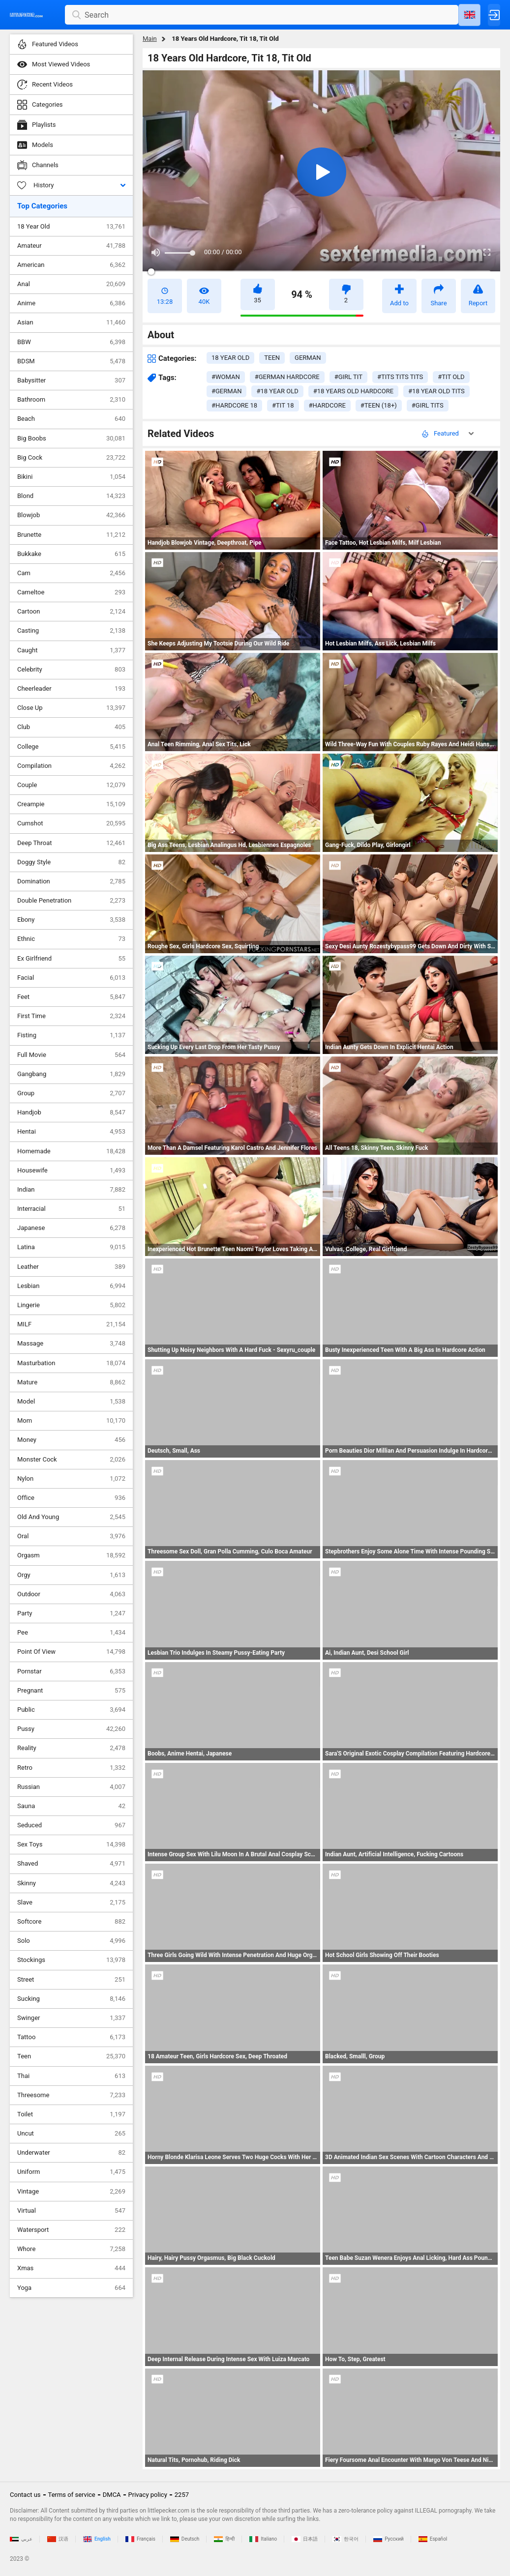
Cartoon (71, 611)
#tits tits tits (400, 377)
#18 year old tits (436, 391)
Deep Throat (71, 843)
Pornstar (71, 1671)
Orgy (71, 1575)
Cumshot (71, 823)
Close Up (71, 707)
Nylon (71, 1478)
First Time (71, 1016)
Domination (71, 881)
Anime (71, 303)
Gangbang (71, 1074)
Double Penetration (71, 900)
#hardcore (327, 405)
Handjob (71, 1112)
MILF (71, 1324)
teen (272, 357)
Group (71, 1093)
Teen (71, 2056)
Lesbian (71, 1286)
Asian (71, 322)
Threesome (71, 2095)
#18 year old (277, 391)
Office (71, 1497)
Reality (71, 1748)
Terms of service (71, 2494)
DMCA (112, 2494)
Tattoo (71, 2037)
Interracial (71, 1208)
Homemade (71, 1151)
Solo (71, 1940)
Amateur (71, 245)
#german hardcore (287, 377)
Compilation (71, 765)
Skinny (71, 1883)
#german (226, 391)
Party (71, 1613)
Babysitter (71, 380)
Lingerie (71, 1305)
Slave (71, 1902)
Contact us (25, 2494)
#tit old (451, 377)
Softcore (71, 1921)
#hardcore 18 (234, 405)
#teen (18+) (378, 405)
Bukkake (71, 554)
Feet (71, 997)
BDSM (71, 361)
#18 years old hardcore (353, 391)
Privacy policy (147, 2494)
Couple (71, 785)
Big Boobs (71, 438)
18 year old (230, 357)
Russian (71, 1787)
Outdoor (71, 1594)
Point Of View (71, 1651)
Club (71, 727)
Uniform (71, 2171)
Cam (71, 573)
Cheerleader (71, 688)
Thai (71, 2076)
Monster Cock (71, 1459)
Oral (71, 1536)
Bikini (71, 476)
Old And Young (71, 1517)
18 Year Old (71, 226)
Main (150, 38)
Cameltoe (71, 592)
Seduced (71, 1825)
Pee (71, 1632)
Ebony (71, 919)
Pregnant (71, 1690)
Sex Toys (71, 1844)
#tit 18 (283, 405)
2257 (182, 2494)
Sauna (71, 1806)
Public (71, 1709)
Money (71, 1439)
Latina (71, 1247)
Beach (71, 418)
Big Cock (71, 457)
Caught (71, 650)
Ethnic (71, 939)
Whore (71, 2249)
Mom (71, 1420)
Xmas (71, 2268)
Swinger (71, 2018)
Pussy (71, 1729)
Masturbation (71, 1363)
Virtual (71, 2210)
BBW (71, 342)
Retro (71, 1767)
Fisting (71, 1035)
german (308, 357)
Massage (71, 1343)
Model (71, 1401)
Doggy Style (71, 862)
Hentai (71, 1131)
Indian (71, 1189)
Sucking (71, 1998)
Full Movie (71, 1055)
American (71, 265)
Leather (71, 1266)
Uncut (71, 2133)
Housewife (71, 1170)
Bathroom (71, 399)
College (71, 746)
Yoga (71, 2287)
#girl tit (348, 377)
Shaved (71, 1863)
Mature (71, 1382)
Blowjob (71, 515)
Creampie (71, 804)
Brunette (71, 534)
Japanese (71, 1228)
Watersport (71, 2229)
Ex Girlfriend (71, 958)
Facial (71, 977)
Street (71, 1979)
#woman (225, 377)
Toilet (71, 2114)
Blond (71, 496)
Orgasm (71, 1555)
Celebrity (71, 669)
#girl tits (428, 405)
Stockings (71, 1960)
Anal (71, 284)
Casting (71, 630)
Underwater (71, 2152)
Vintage (71, 2191)
